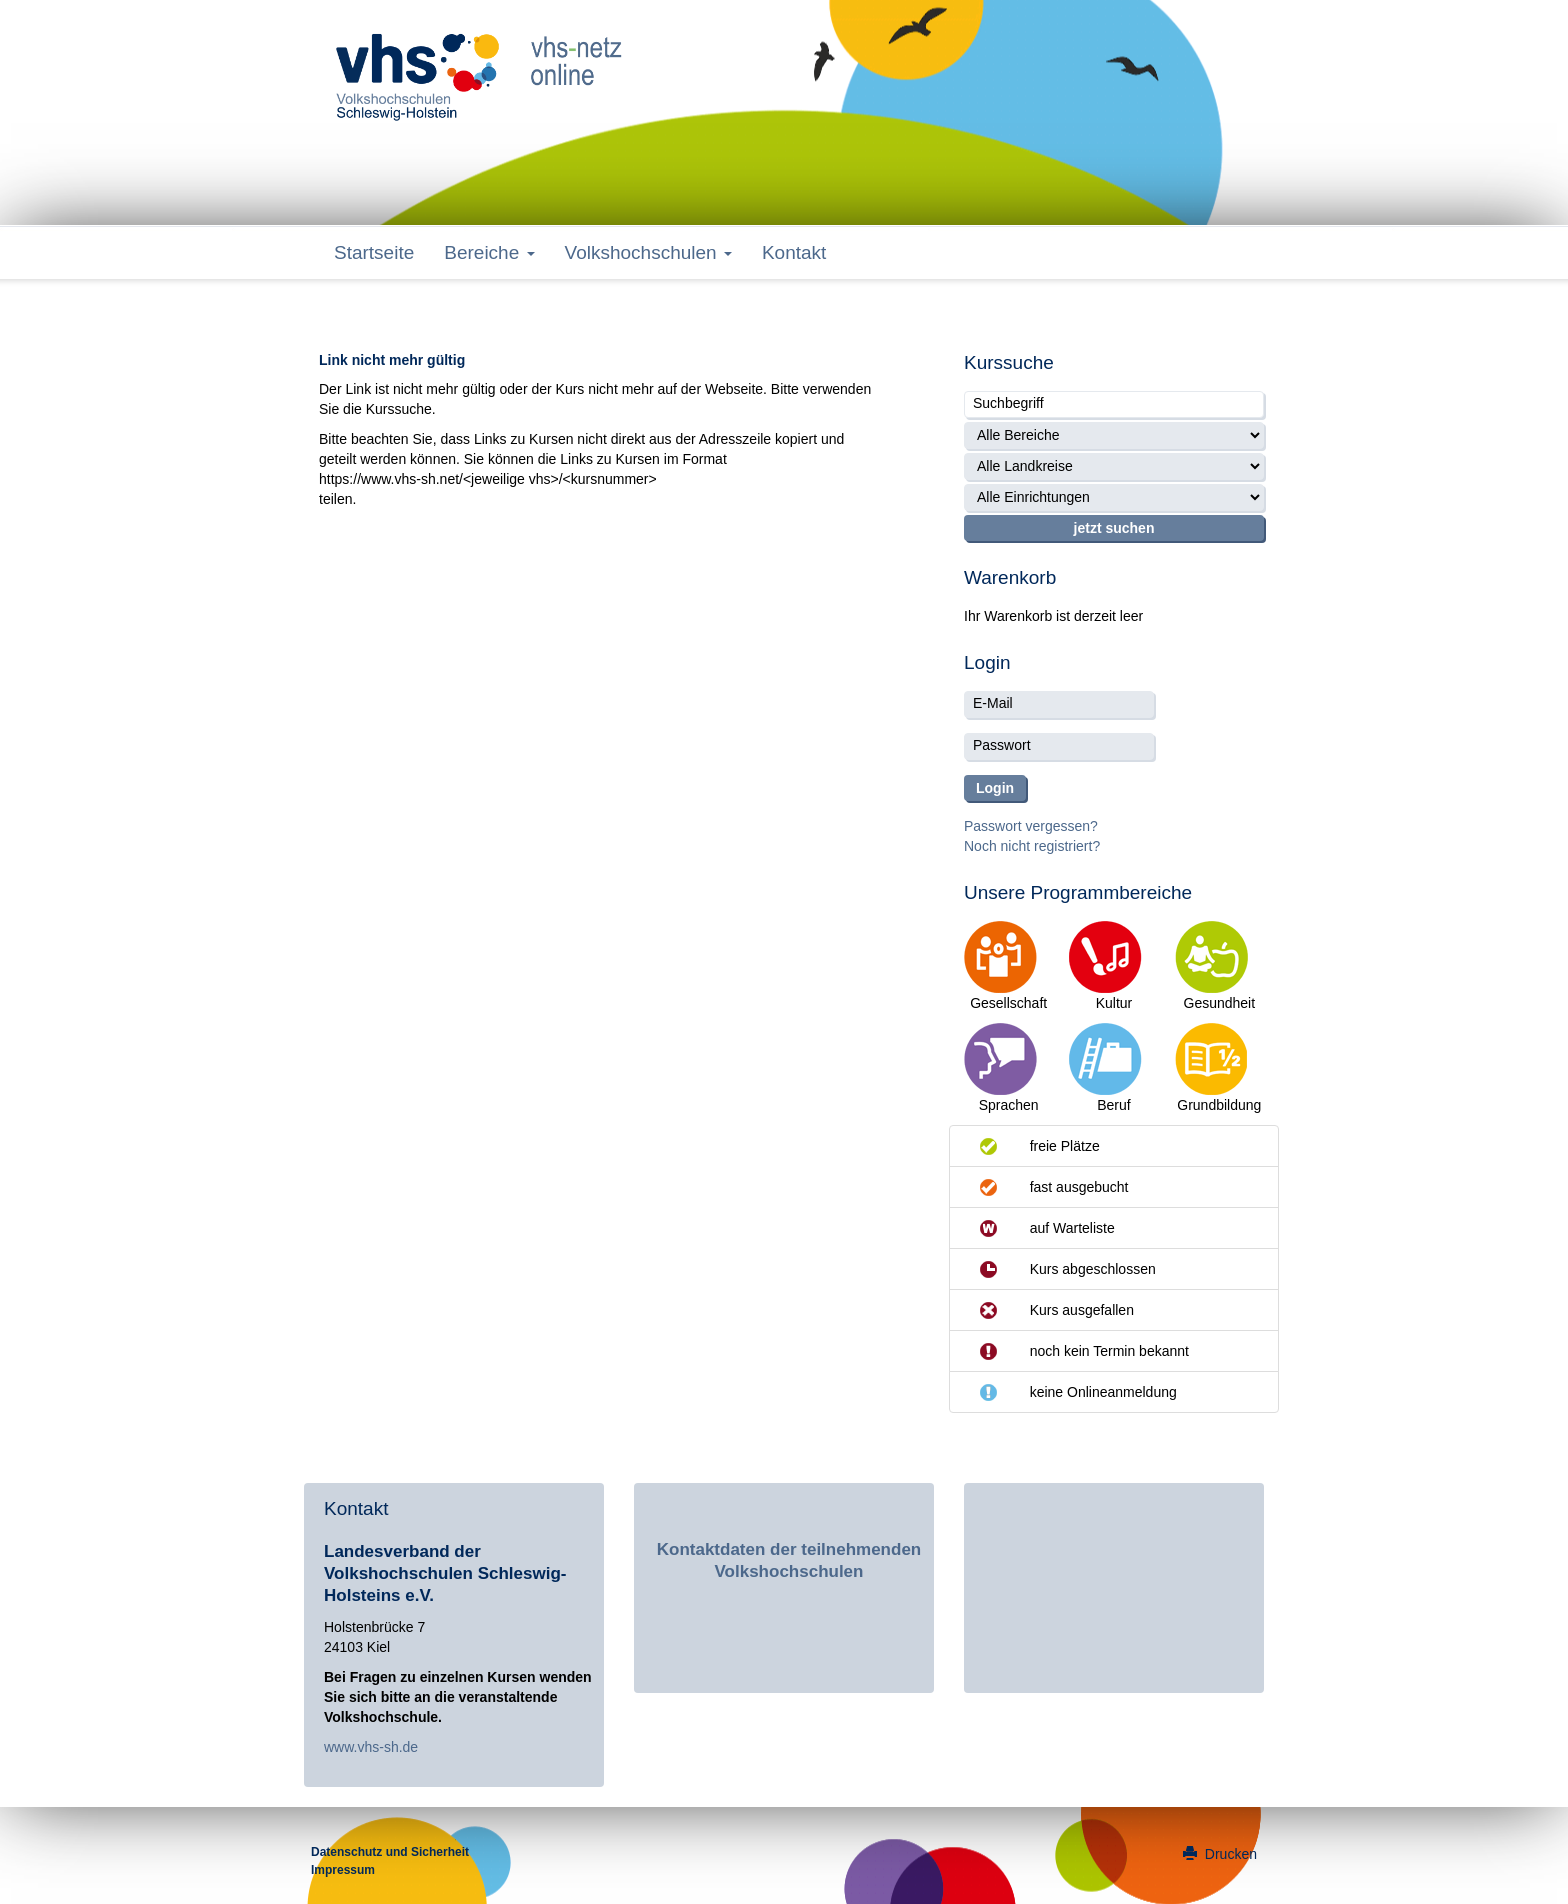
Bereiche (489, 252)
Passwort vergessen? (1031, 826)
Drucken (1220, 1854)
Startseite (374, 252)
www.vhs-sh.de (371, 1747)
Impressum (343, 1870)
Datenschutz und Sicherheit (390, 1852)
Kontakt (794, 252)
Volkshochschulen (648, 252)
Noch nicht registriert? (1032, 846)
